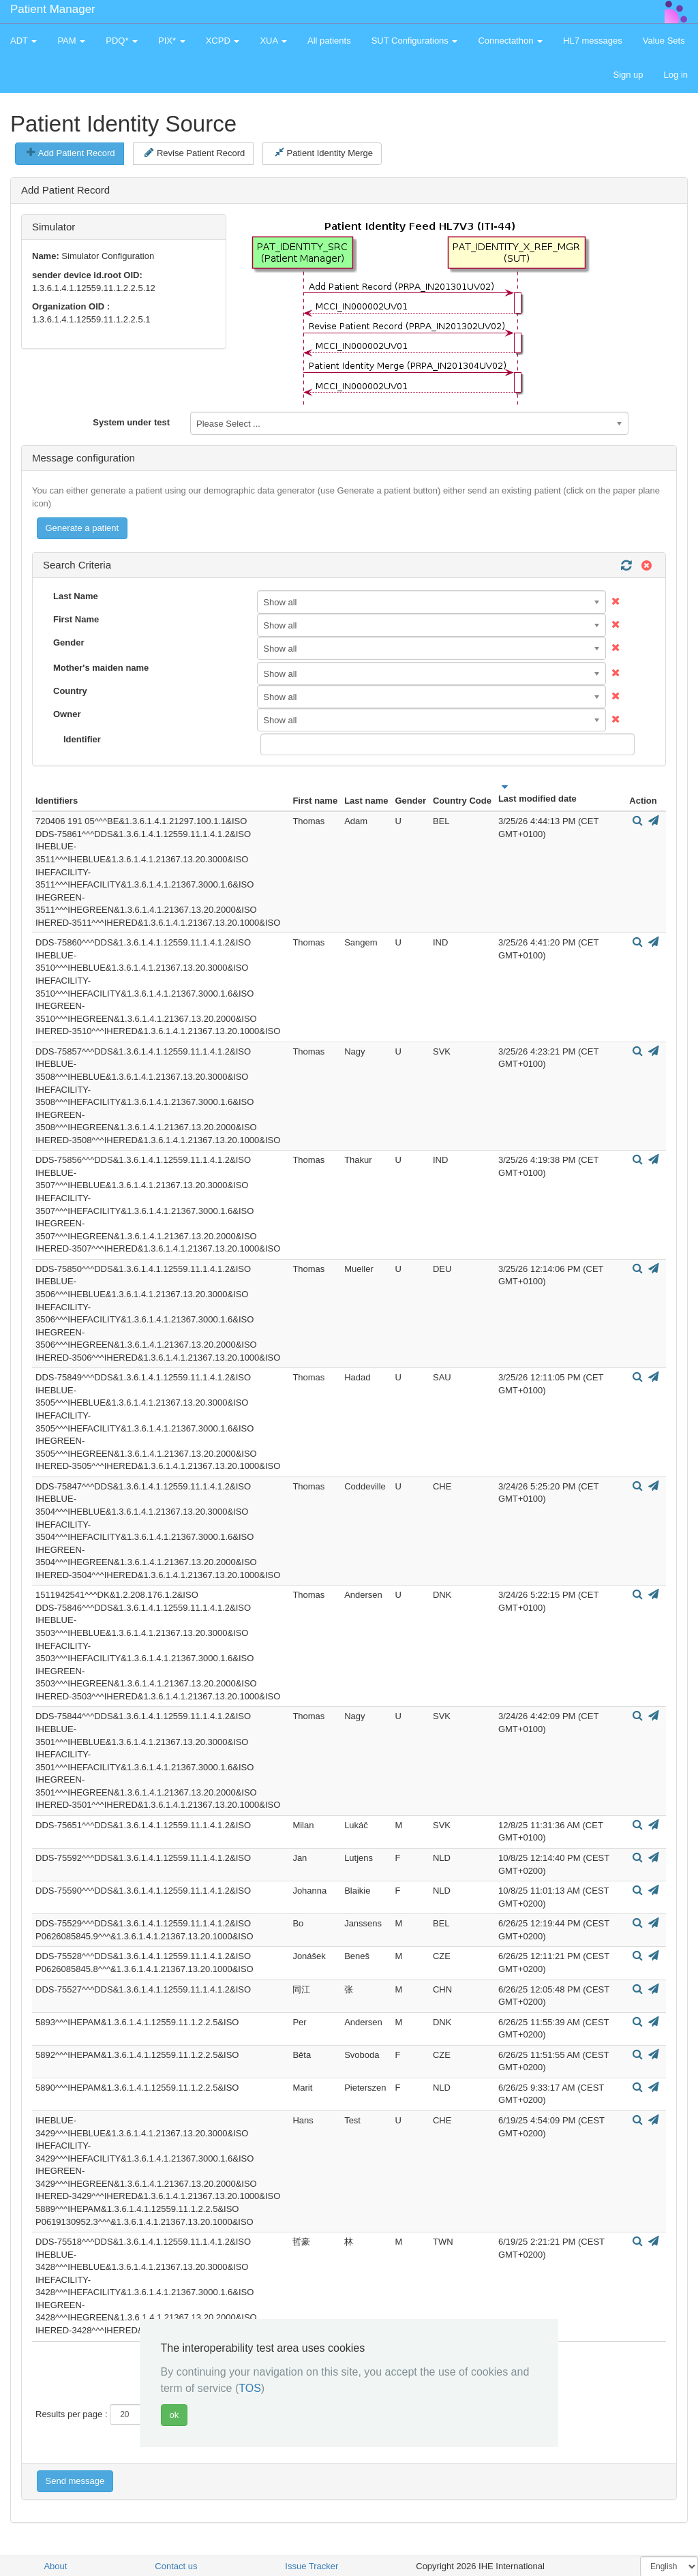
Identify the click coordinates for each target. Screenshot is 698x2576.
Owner (66, 714)
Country (70, 691)
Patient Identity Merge (324, 152)
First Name (76, 619)
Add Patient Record (71, 152)
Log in (676, 75)
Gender (69, 642)
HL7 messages (592, 40)
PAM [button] (71, 40)
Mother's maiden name (101, 668)
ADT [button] (23, 40)
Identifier (82, 739)
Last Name (75, 596)
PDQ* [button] (122, 40)
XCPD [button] (223, 40)
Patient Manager (52, 9)
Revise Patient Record (195, 152)
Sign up (628, 75)
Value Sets (664, 40)
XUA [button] (273, 40)
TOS (250, 2388)
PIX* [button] (171, 40)
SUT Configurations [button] (414, 40)
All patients (329, 40)
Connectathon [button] (510, 40)
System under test (131, 422)
